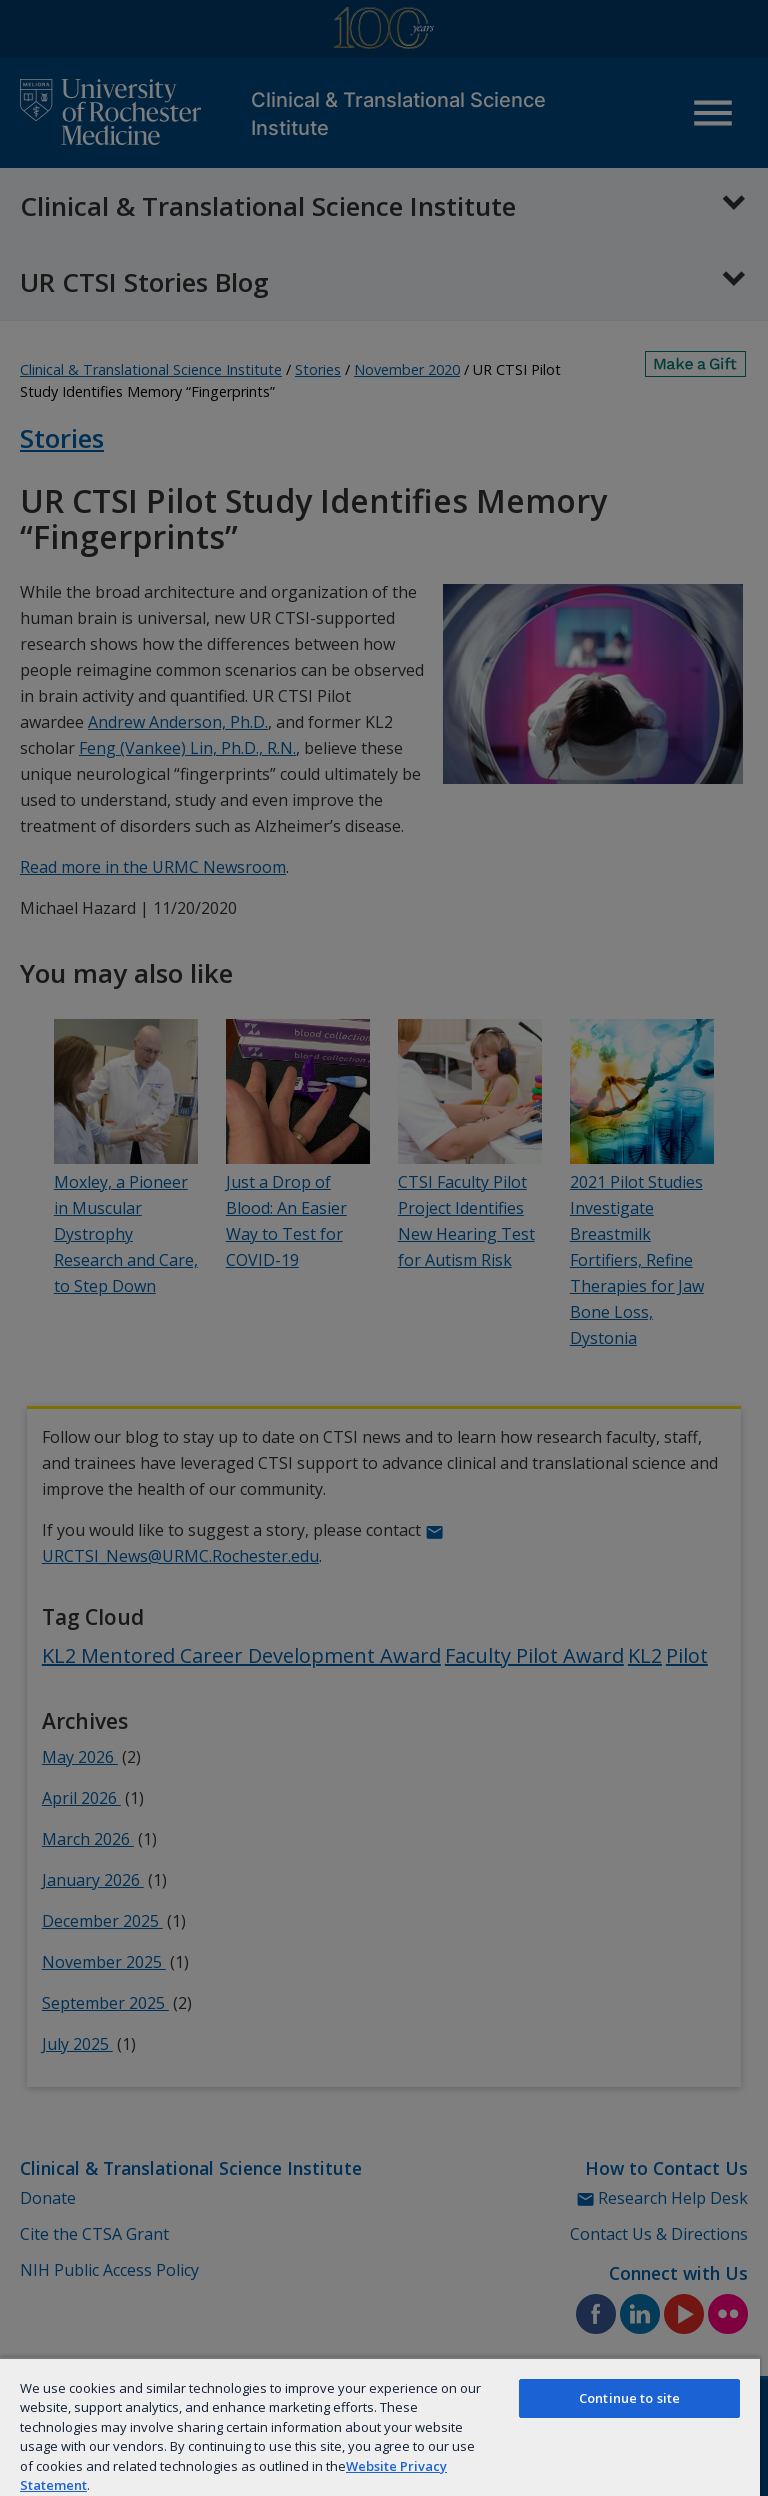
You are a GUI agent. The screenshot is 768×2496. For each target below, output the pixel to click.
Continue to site (629, 2398)
